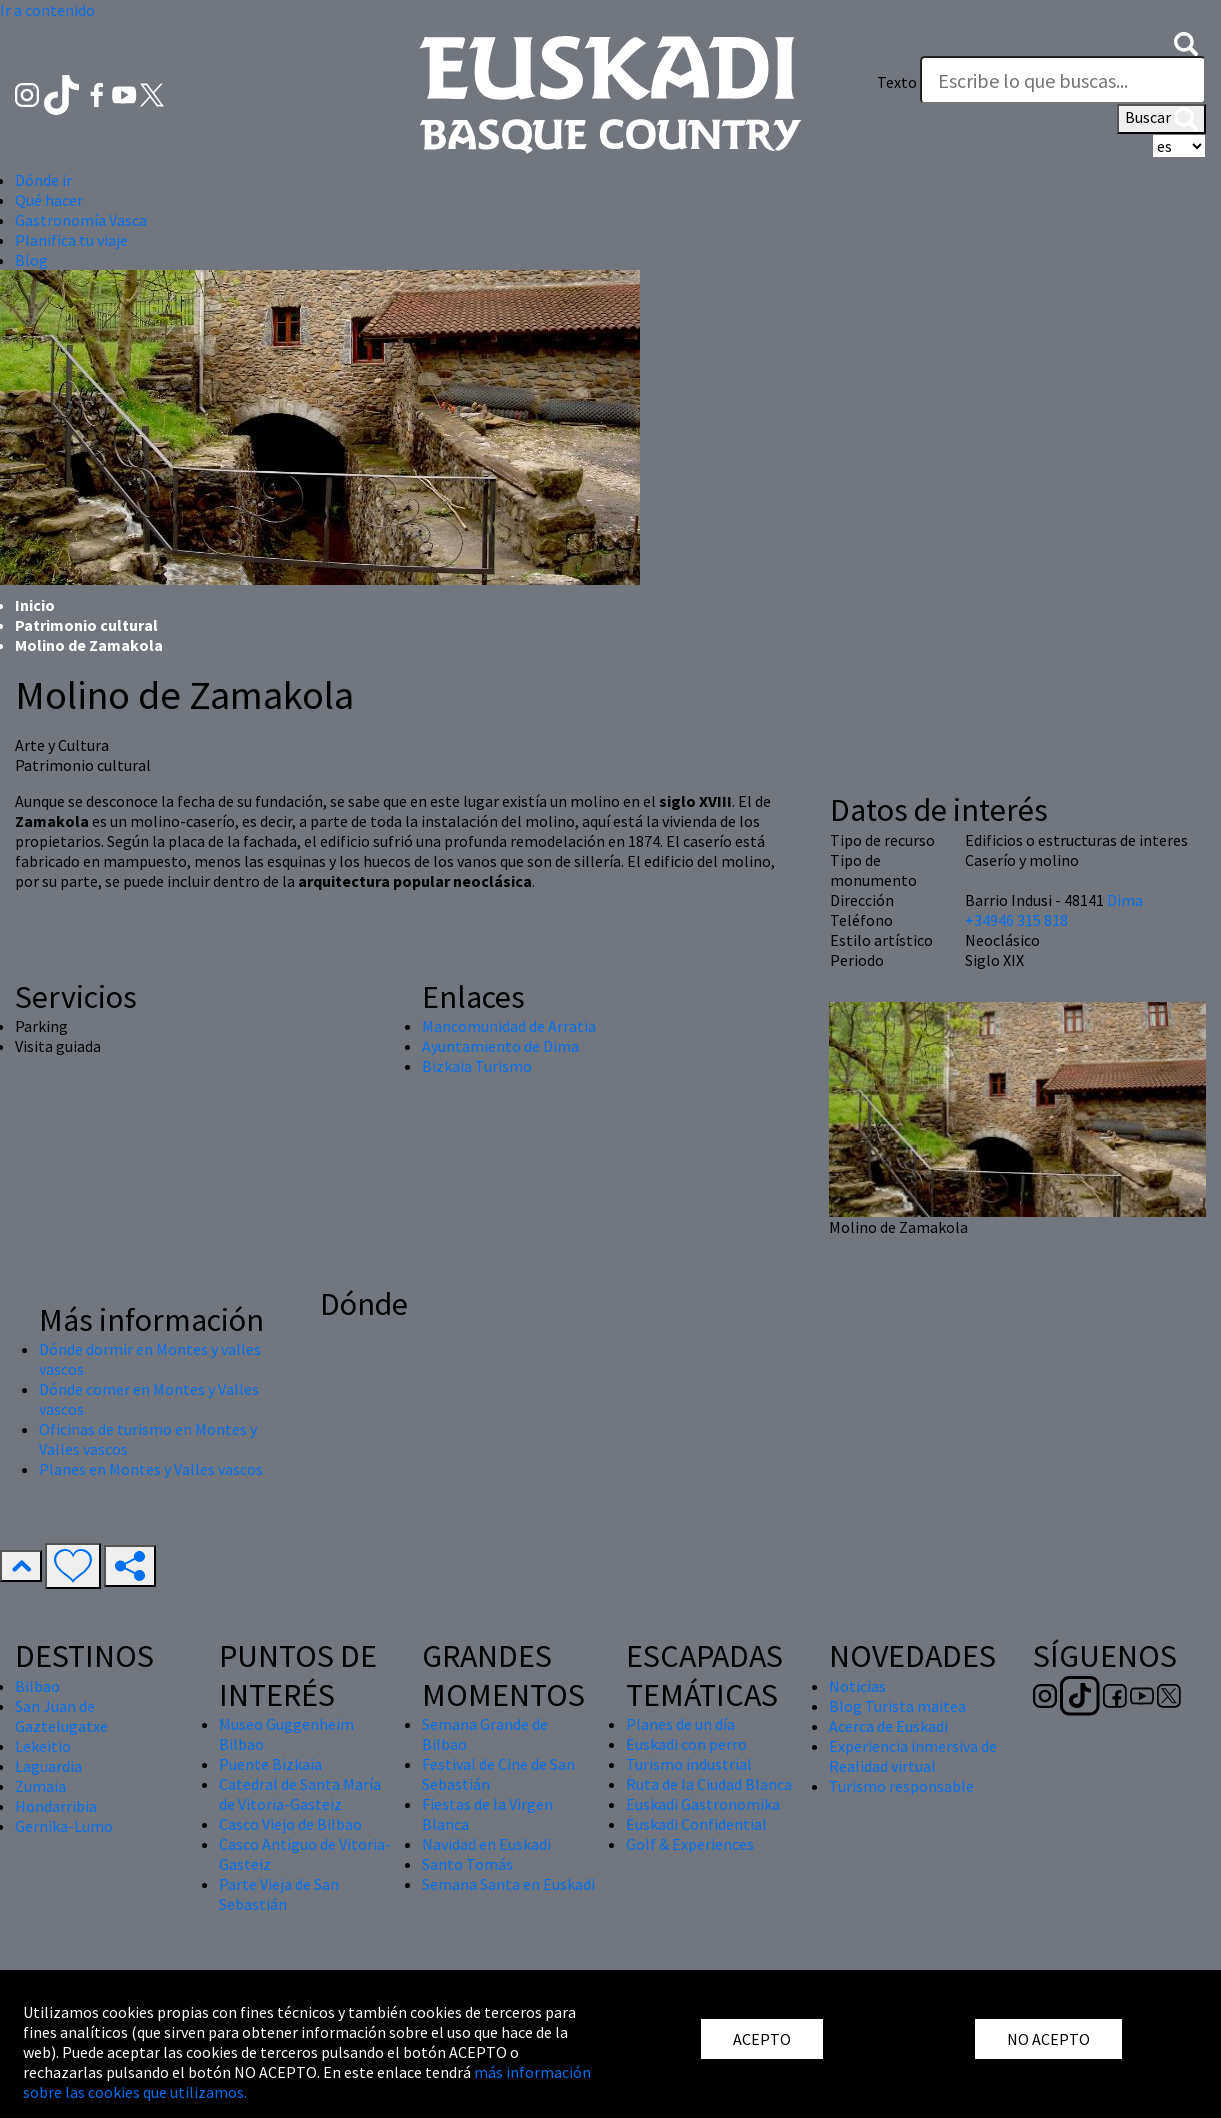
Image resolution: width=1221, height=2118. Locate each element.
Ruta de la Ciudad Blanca (709, 1784)
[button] (1186, 42)
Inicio (35, 605)
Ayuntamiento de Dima (500, 1046)
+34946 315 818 (1016, 920)
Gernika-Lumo (64, 1826)
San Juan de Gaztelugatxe (61, 1716)
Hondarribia (56, 1806)
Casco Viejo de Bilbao (290, 1824)
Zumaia (40, 1786)
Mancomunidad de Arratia (509, 1026)
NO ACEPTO (1048, 2039)
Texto (897, 82)
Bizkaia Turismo (477, 1066)
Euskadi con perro (686, 1744)
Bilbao (37, 1686)
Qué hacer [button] (49, 200)
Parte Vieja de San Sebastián (279, 1894)
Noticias (857, 1686)
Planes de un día (680, 1724)
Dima (1125, 900)
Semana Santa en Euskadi (508, 1884)
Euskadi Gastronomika (703, 1804)
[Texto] (1063, 80)
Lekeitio (43, 1746)
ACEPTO (762, 2039)
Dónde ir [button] (43, 180)
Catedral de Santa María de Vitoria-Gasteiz (300, 1794)
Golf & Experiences (690, 1844)
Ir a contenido (47, 10)
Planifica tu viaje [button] (71, 240)
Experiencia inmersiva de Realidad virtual (913, 1756)
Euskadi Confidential (696, 1824)
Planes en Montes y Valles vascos (151, 1469)
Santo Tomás (467, 1864)
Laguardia (48, 1766)
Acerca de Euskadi (888, 1726)
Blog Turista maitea (897, 1706)
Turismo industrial (689, 1764)
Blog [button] (31, 260)
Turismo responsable (901, 1786)
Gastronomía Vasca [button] (81, 220)
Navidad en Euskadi (486, 1844)
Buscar (1161, 119)
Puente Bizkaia (270, 1764)
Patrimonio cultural (86, 625)
